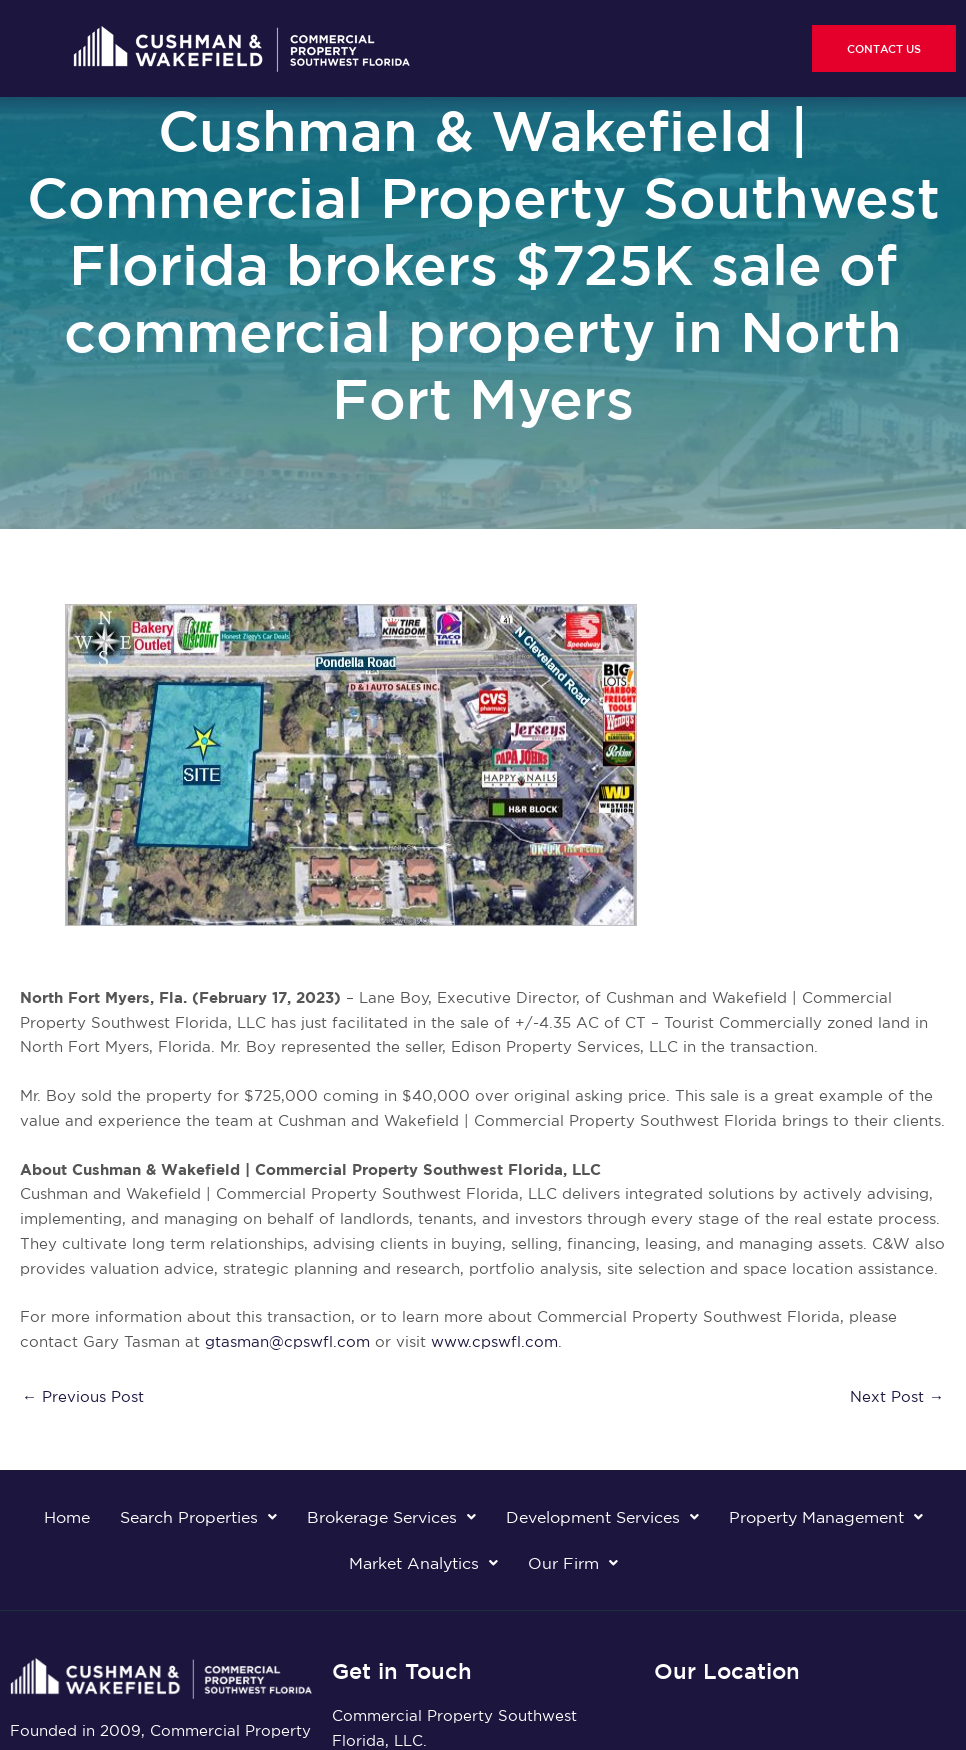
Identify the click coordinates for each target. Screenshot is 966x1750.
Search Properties (198, 1517)
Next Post (897, 1396)
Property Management (826, 1517)
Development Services (602, 1517)
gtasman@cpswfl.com (287, 1341)
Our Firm (573, 1563)
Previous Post (83, 1396)
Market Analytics (423, 1563)
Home (67, 1517)
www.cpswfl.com (494, 1341)
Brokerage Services (391, 1517)
